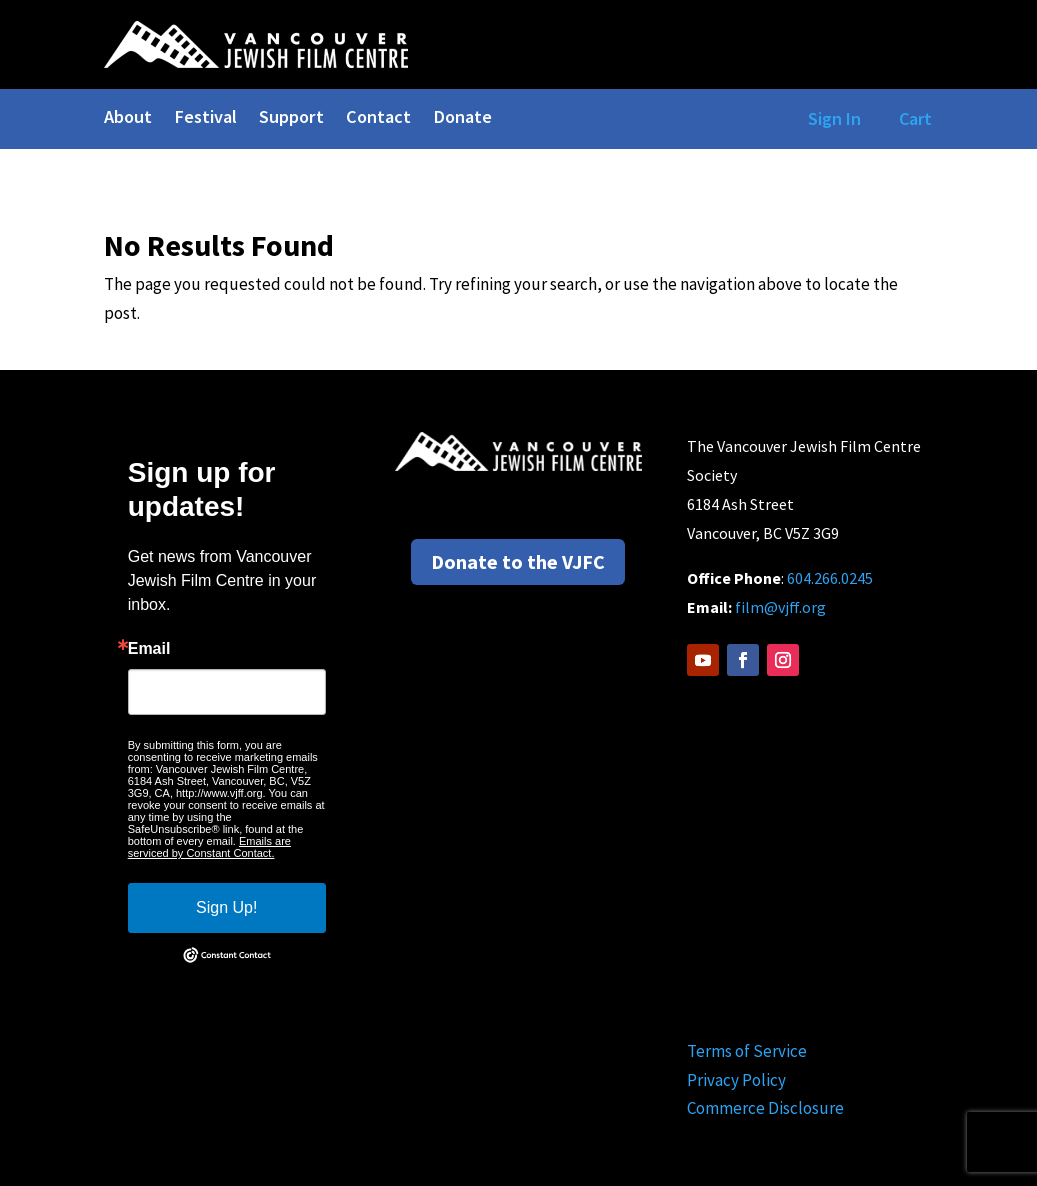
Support (291, 119)
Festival (205, 119)
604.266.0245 (830, 578)
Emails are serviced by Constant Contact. (209, 847)
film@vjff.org (780, 607)
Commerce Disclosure (765, 1108)
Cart (915, 118)
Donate (462, 119)
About (128, 119)
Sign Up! (226, 907)
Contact (378, 119)
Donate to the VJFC (518, 561)
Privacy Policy (736, 1080)
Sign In (830, 118)
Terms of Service (747, 1051)
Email (149, 649)
